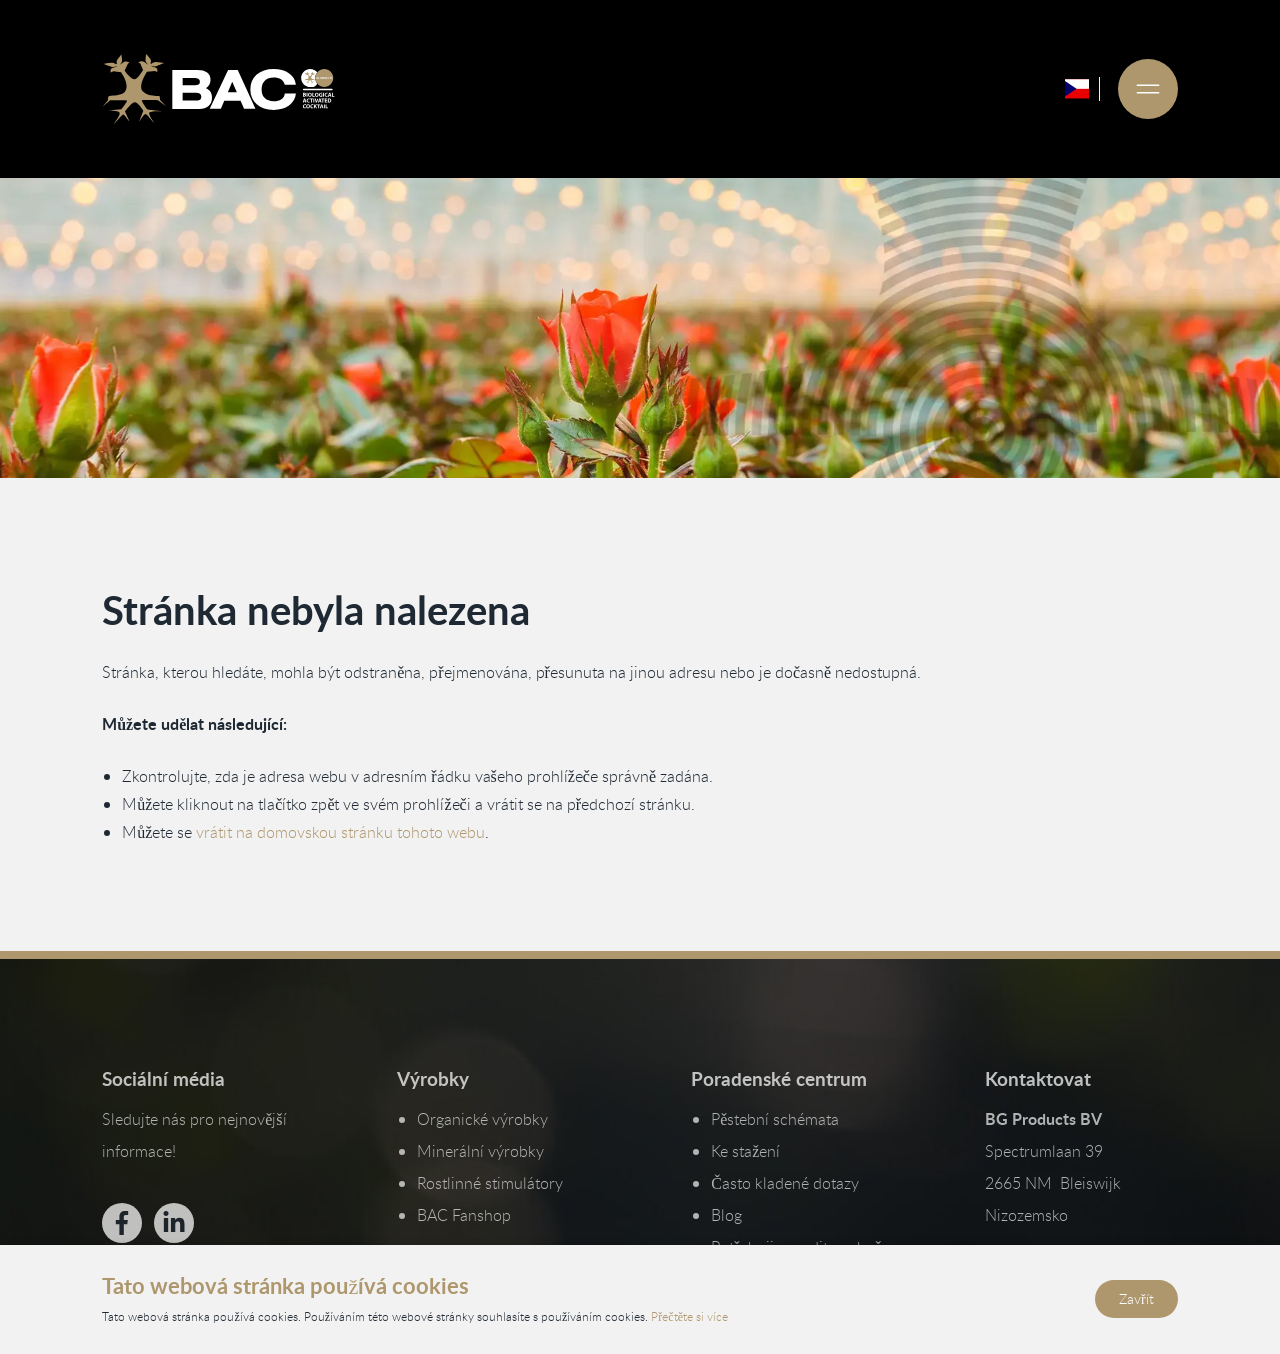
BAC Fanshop (464, 1215)
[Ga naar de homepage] (218, 89)
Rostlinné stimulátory (490, 1183)
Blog (726, 1215)
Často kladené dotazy (785, 1183)
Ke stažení (745, 1151)
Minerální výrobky (480, 1151)
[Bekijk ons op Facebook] (122, 1223)
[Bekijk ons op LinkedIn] (174, 1223)
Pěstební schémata (775, 1119)
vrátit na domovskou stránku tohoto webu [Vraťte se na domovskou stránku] (340, 832)
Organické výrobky (482, 1119)
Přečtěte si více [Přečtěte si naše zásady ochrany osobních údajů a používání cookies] (689, 1316)
